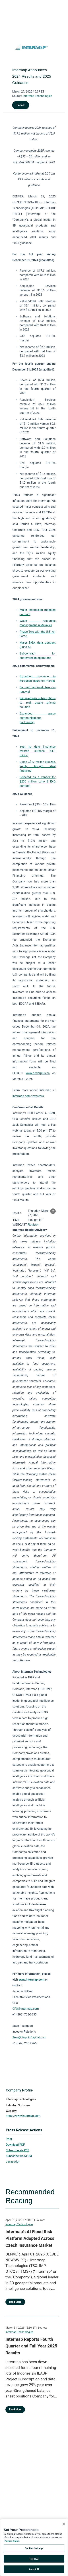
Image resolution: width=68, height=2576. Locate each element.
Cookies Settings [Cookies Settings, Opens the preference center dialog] (34, 2549)
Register (33, 1224)
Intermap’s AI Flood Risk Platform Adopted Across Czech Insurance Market (29, 2238)
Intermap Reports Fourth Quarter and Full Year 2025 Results (31, 2346)
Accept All (34, 2570)
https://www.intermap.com (23, 2115)
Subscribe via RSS (17, 2150)
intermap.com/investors (28, 1096)
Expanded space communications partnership (37, 718)
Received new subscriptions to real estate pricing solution (37, 702)
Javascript (12, 2161)
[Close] (64, 2525)
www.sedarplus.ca (38, 1073)
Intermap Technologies (37, 96)
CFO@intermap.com (25, 2008)
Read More (15, 2301)
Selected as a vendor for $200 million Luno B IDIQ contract (37, 781)
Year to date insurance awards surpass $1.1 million (37, 751)
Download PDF (15, 2144)
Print (9, 2139)
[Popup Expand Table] (53, 1211)
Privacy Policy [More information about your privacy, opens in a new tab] (12, 2542)
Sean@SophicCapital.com (29, 2037)
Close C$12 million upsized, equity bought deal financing (37, 766)
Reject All (34, 2560)
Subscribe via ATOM (19, 2156)
